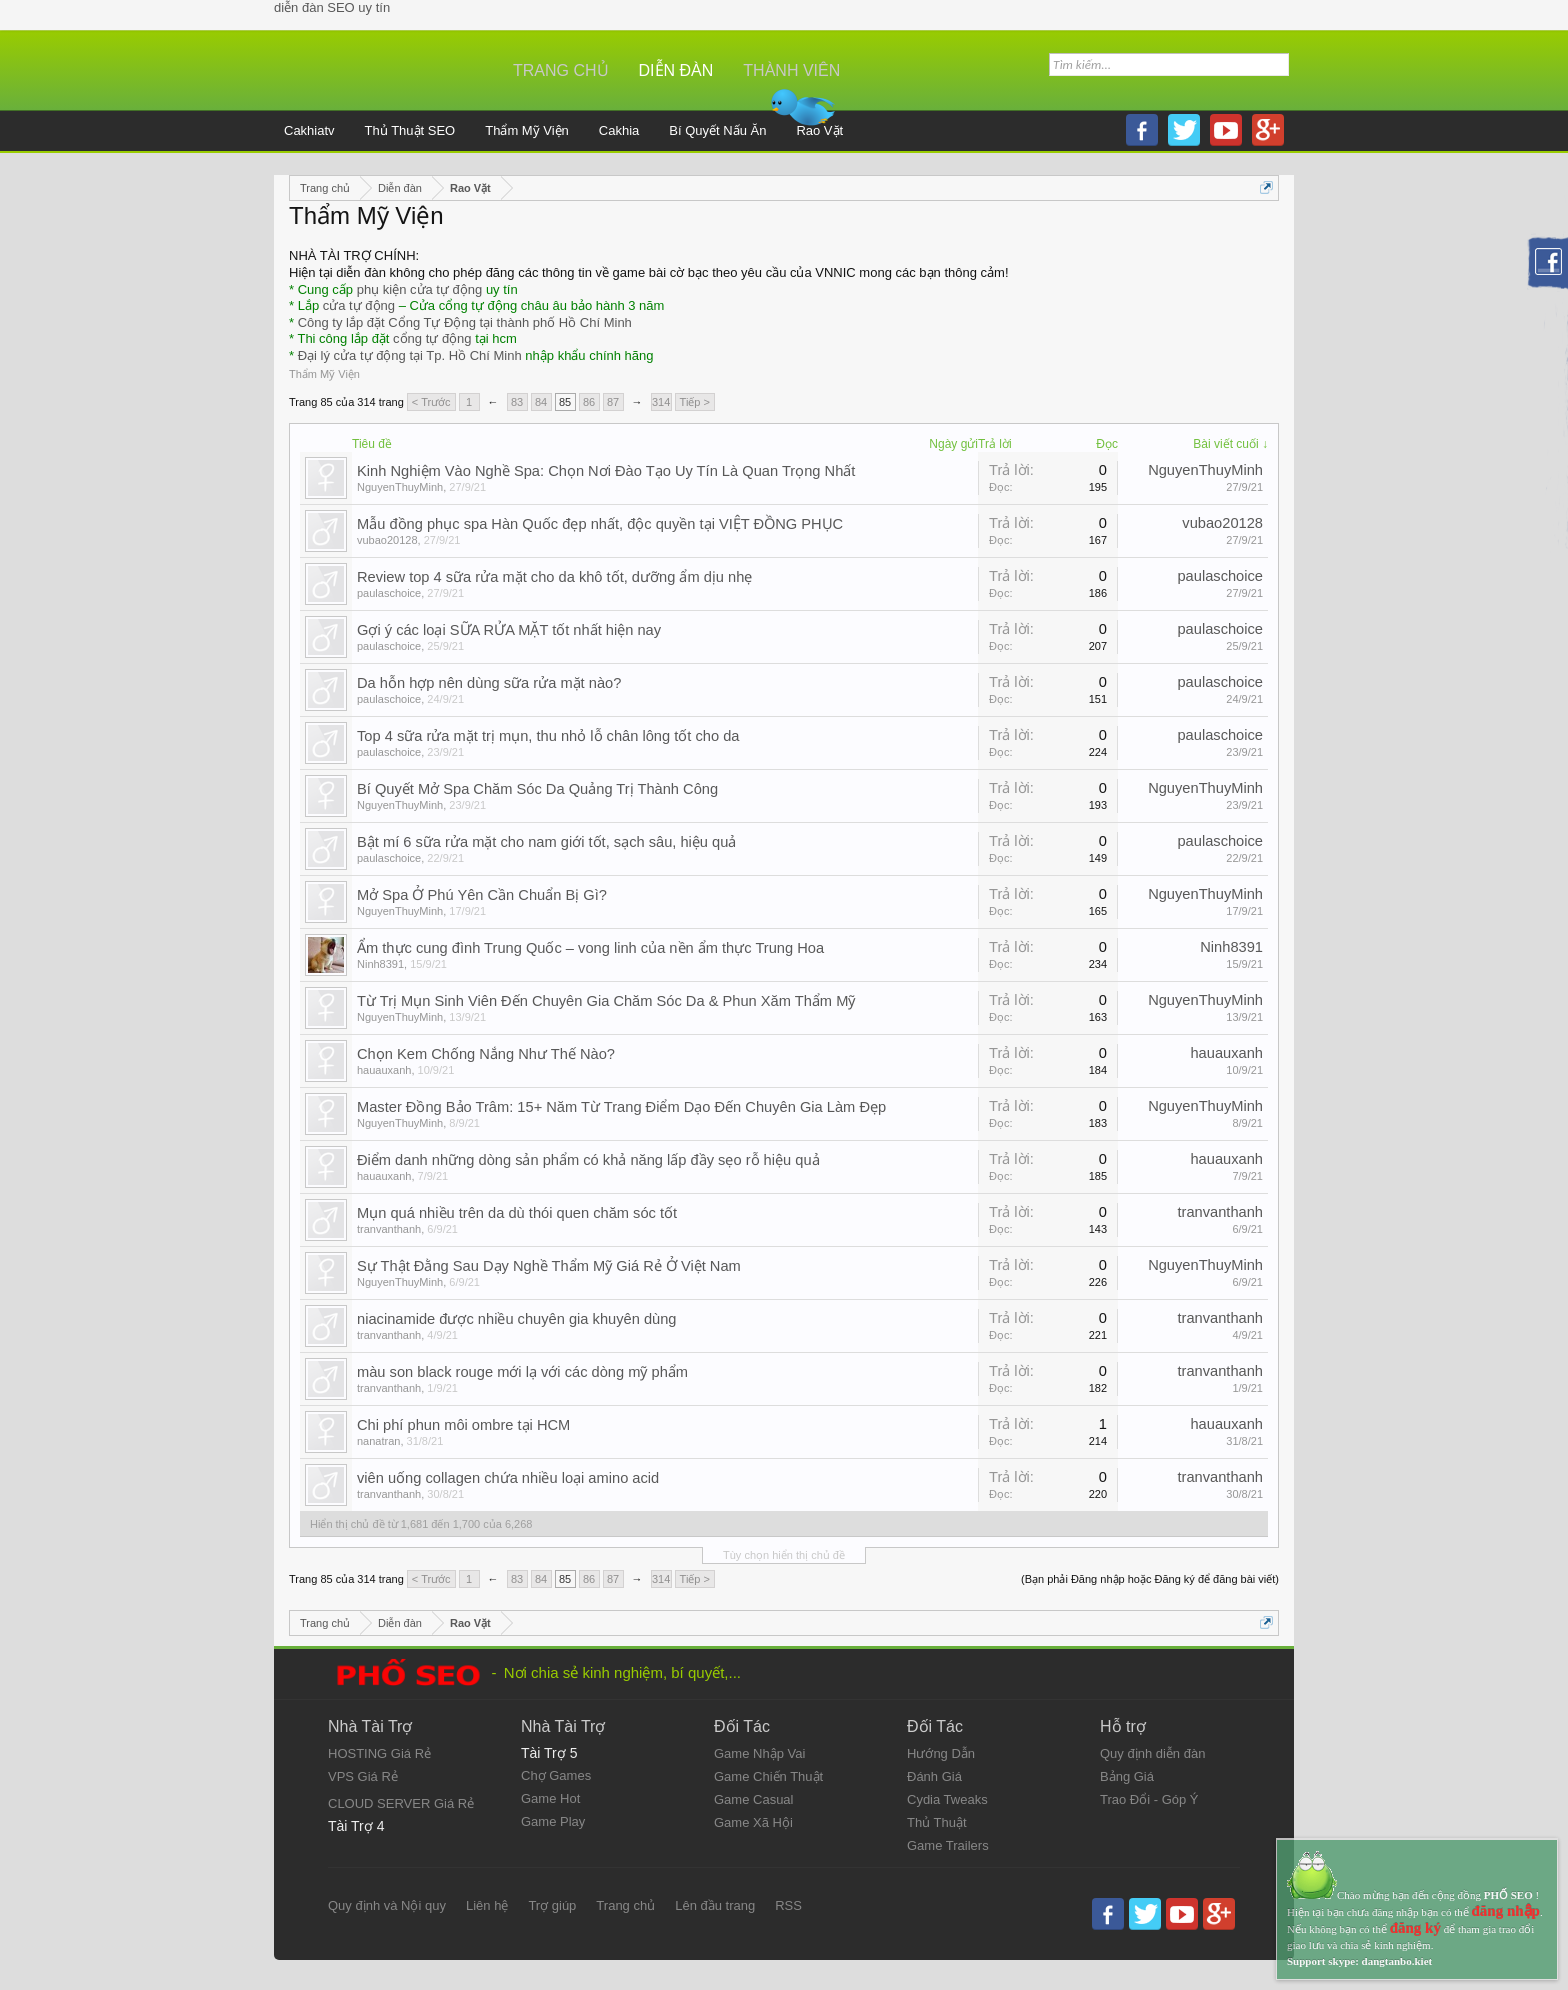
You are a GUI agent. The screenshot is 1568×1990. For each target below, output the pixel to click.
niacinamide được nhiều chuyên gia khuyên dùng (517, 1319)
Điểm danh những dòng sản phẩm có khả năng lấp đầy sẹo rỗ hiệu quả (588, 1160)
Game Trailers (948, 1845)
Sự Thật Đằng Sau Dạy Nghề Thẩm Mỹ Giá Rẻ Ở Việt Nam (549, 1266)
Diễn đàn (676, 70)
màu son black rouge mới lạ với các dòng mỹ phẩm (522, 1372)
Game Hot (550, 1798)
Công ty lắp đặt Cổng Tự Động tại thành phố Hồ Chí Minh (465, 322)
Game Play (553, 1821)
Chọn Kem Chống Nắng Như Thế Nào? (486, 1054)
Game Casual (753, 1799)
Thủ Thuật (937, 1822)
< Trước (431, 402)
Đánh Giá (934, 1776)
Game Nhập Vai (759, 1753)
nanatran (378, 1441)
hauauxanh (384, 1070)
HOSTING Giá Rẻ (379, 1753)
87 (613, 402)
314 (661, 402)
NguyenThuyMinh (400, 487)
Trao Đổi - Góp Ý (1149, 1799)
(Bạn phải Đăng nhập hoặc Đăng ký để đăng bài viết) (1150, 1579)
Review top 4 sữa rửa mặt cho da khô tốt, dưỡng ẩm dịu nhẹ (554, 577)
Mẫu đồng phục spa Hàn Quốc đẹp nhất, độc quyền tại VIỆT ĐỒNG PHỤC (600, 524)
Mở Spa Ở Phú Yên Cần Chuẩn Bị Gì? (482, 895)
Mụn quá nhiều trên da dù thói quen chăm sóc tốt (517, 1213)
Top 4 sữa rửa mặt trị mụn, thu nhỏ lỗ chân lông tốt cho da (548, 736)
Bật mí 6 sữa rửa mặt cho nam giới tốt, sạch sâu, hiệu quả (546, 842)
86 (589, 402)
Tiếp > (695, 402)
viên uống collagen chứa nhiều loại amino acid (508, 1478)
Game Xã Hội (753, 1822)
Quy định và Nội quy (387, 1905)
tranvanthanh (389, 1229)
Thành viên (791, 70)
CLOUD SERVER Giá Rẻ (401, 1803)
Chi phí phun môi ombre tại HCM (463, 1425)
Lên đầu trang (715, 1905)
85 (565, 402)
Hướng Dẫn (941, 1753)
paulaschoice (389, 593)
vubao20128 (387, 540)
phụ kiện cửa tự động (420, 289)
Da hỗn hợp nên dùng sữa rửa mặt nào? (489, 683)
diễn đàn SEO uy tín (332, 7)
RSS (788, 1905)
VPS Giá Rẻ (363, 1776)
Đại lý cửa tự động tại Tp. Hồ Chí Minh (410, 355)
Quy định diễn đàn (1152, 1753)
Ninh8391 (380, 964)
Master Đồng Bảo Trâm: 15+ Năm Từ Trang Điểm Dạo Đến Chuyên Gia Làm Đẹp (621, 1107)
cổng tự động (432, 338)
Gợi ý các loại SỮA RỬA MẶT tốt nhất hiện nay (509, 630)
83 (517, 402)
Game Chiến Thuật (768, 1776)
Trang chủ (561, 70)
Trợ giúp (552, 1905)
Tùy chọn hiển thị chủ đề (784, 1555)
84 (541, 402)
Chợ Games (556, 1775)
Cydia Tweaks (947, 1799)
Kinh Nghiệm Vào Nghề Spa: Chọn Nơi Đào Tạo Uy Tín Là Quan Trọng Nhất (606, 471)
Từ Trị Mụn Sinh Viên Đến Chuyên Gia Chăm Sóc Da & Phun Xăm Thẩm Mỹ (606, 1001)
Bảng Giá (1127, 1776)
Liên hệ (487, 1905)
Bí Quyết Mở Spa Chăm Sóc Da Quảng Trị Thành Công (537, 789)
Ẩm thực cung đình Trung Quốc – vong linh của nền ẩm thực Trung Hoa (590, 948)
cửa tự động (359, 305)
